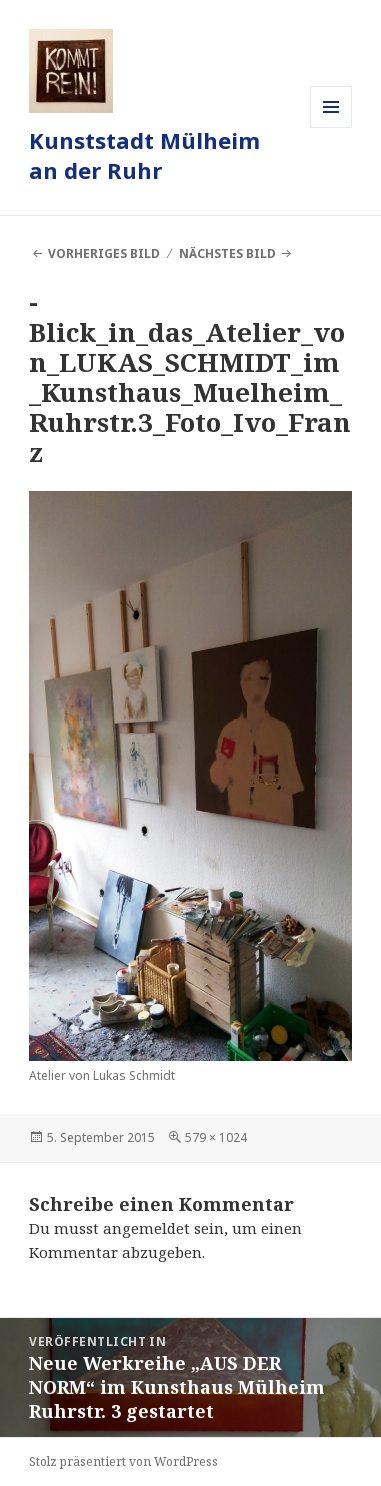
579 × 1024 (216, 1137)
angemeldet (146, 1228)
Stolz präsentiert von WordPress (123, 1461)
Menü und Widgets (331, 127)
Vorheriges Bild (104, 253)
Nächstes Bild (227, 253)
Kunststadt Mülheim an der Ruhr (144, 155)
